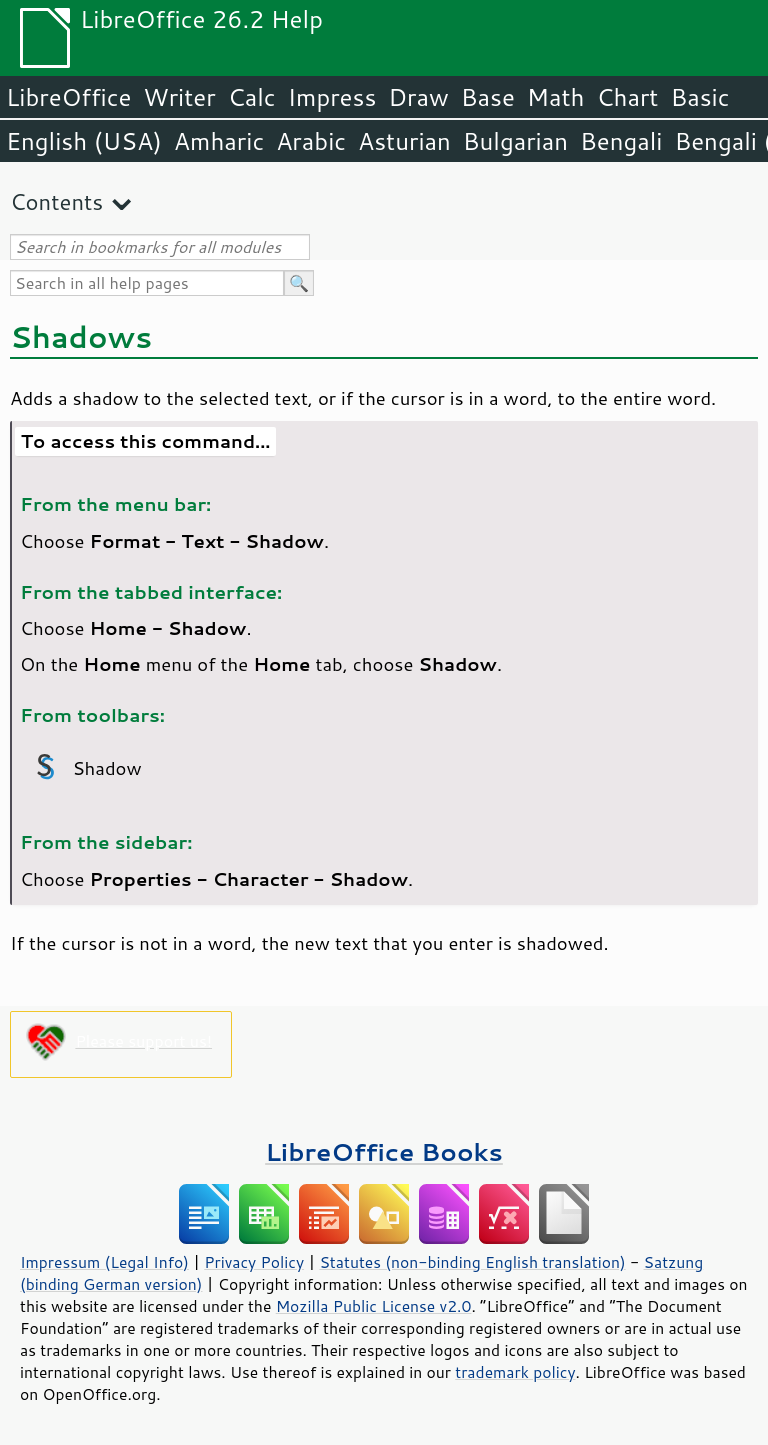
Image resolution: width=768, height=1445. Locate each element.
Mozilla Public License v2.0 (374, 1306)
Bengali (621, 141)
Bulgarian (515, 141)
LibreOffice (68, 97)
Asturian (404, 141)
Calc (252, 97)
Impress (332, 97)
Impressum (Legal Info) (104, 1262)
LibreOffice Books (384, 1151)
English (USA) (84, 141)
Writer (179, 97)
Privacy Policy (254, 1262)
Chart (627, 97)
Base (488, 97)
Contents (56, 201)
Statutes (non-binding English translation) (472, 1262)
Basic (699, 97)
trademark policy (515, 1372)
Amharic (219, 141)
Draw (418, 97)
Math (556, 97)
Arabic (311, 141)
